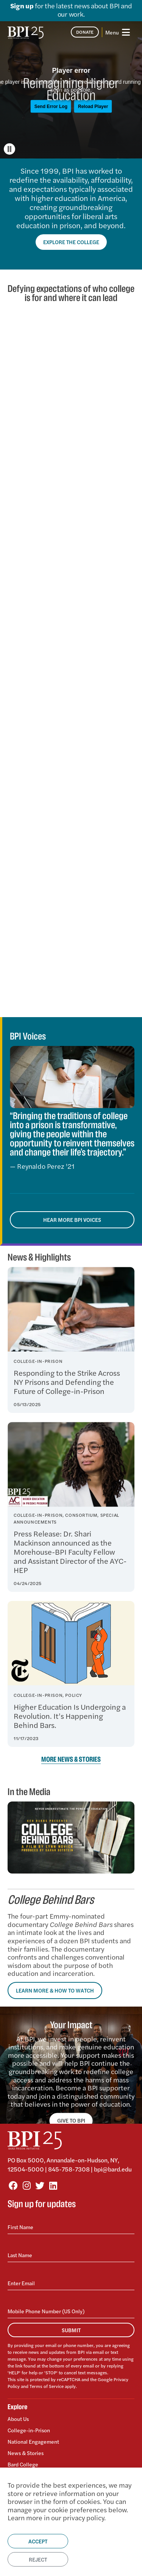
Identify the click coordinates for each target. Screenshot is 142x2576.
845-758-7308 (69, 2169)
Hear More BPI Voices (72, 1219)
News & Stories (26, 2453)
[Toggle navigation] (118, 32)
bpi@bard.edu (113, 2169)
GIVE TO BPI (71, 2120)
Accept (37, 2541)
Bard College (23, 2464)
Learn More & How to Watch (55, 1990)
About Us (18, 2418)
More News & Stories (71, 1759)
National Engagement (33, 2441)
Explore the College (71, 242)
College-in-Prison (29, 2430)
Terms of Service (47, 2386)
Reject (38, 2559)
